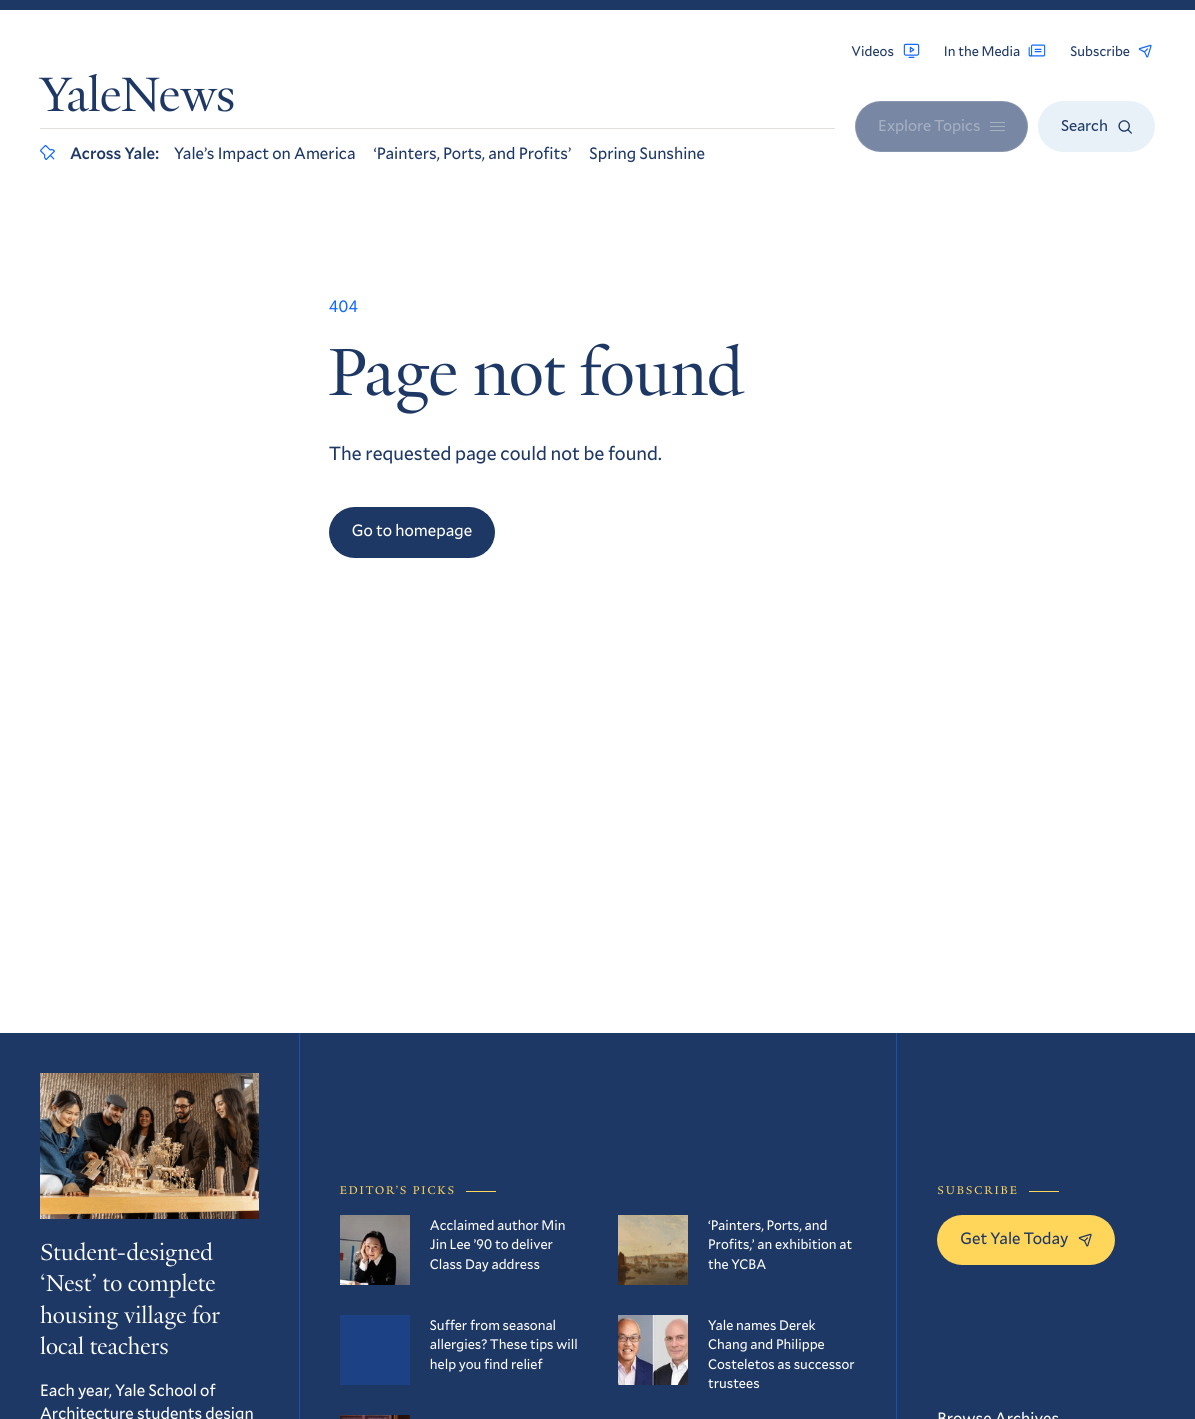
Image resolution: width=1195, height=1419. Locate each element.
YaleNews (137, 100)
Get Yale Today (1026, 1238)
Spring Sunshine (647, 153)
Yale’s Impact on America (265, 153)
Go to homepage (412, 530)
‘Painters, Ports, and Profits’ (472, 153)
